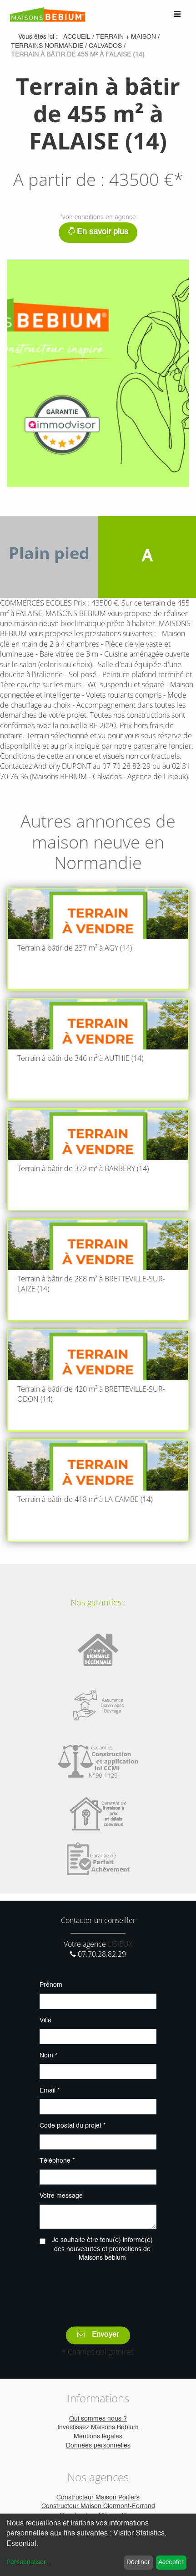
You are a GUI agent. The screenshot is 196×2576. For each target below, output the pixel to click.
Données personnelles (98, 2445)
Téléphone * (57, 2161)
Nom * (48, 2055)
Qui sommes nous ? (98, 2419)
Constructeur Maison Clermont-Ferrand (98, 2506)
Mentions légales (98, 2436)
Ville (45, 2020)
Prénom (51, 1985)
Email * (50, 2091)
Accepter (171, 2562)
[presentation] (109, 2288)
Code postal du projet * (73, 2126)
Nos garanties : (98, 1602)
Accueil (76, 37)
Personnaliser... (28, 2562)
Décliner (138, 2562)
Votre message (61, 2196)
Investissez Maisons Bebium (98, 2427)
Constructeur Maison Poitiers (98, 2497)
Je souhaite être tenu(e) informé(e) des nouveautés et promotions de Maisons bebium (102, 2249)
